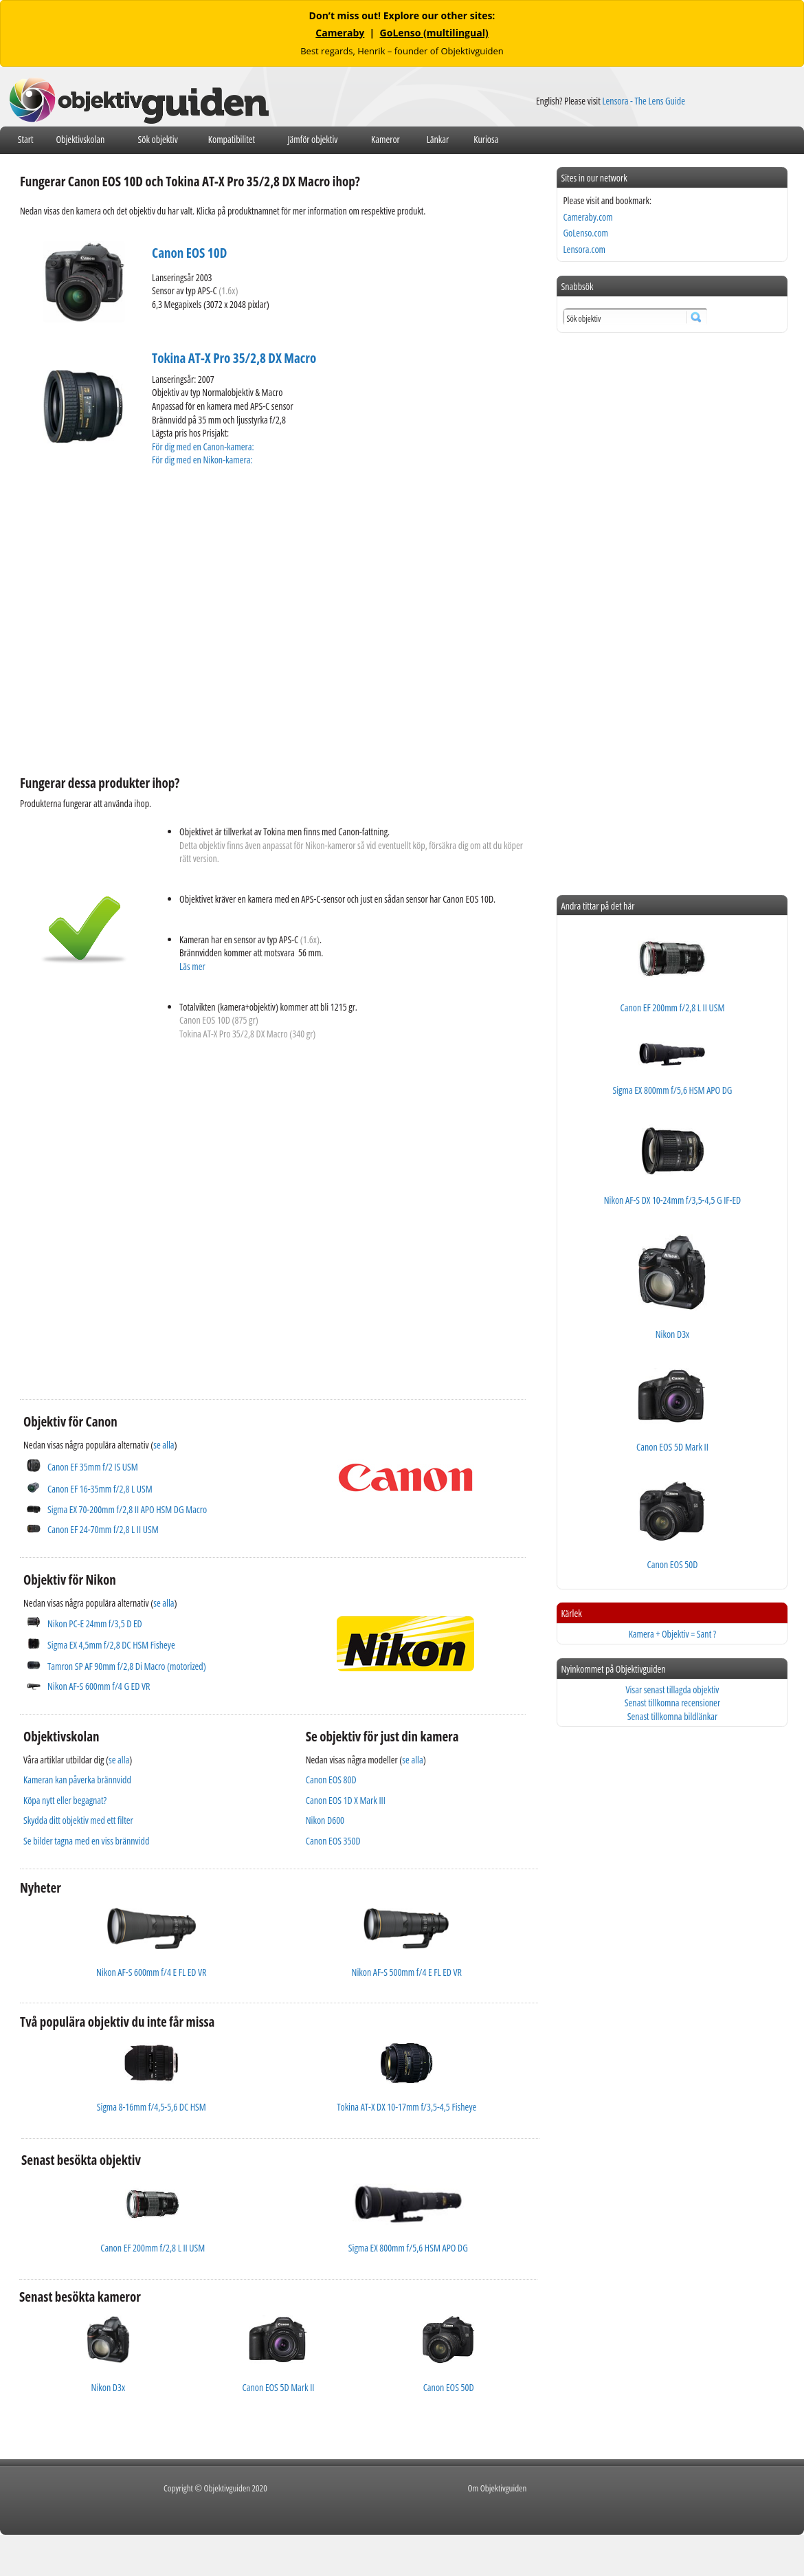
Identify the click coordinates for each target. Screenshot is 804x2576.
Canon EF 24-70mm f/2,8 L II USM (103, 1529)
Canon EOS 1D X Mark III (346, 1800)
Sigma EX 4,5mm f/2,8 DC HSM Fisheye (111, 1644)
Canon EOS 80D (331, 1779)
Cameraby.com (587, 216)
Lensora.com (584, 249)
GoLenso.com (585, 232)
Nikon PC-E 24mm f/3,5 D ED (94, 1623)
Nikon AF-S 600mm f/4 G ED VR (98, 1686)
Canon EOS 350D (333, 1840)
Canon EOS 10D (189, 253)
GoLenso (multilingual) (434, 32)
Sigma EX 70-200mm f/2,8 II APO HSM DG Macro (127, 1509)
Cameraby (339, 32)
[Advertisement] (129, 619)
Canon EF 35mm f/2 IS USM (92, 1466)
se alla (163, 1444)
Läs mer (192, 966)
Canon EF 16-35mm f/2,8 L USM (100, 1488)
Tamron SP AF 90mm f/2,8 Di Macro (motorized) (126, 1666)
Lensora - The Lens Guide (643, 100)
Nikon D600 (325, 1820)
